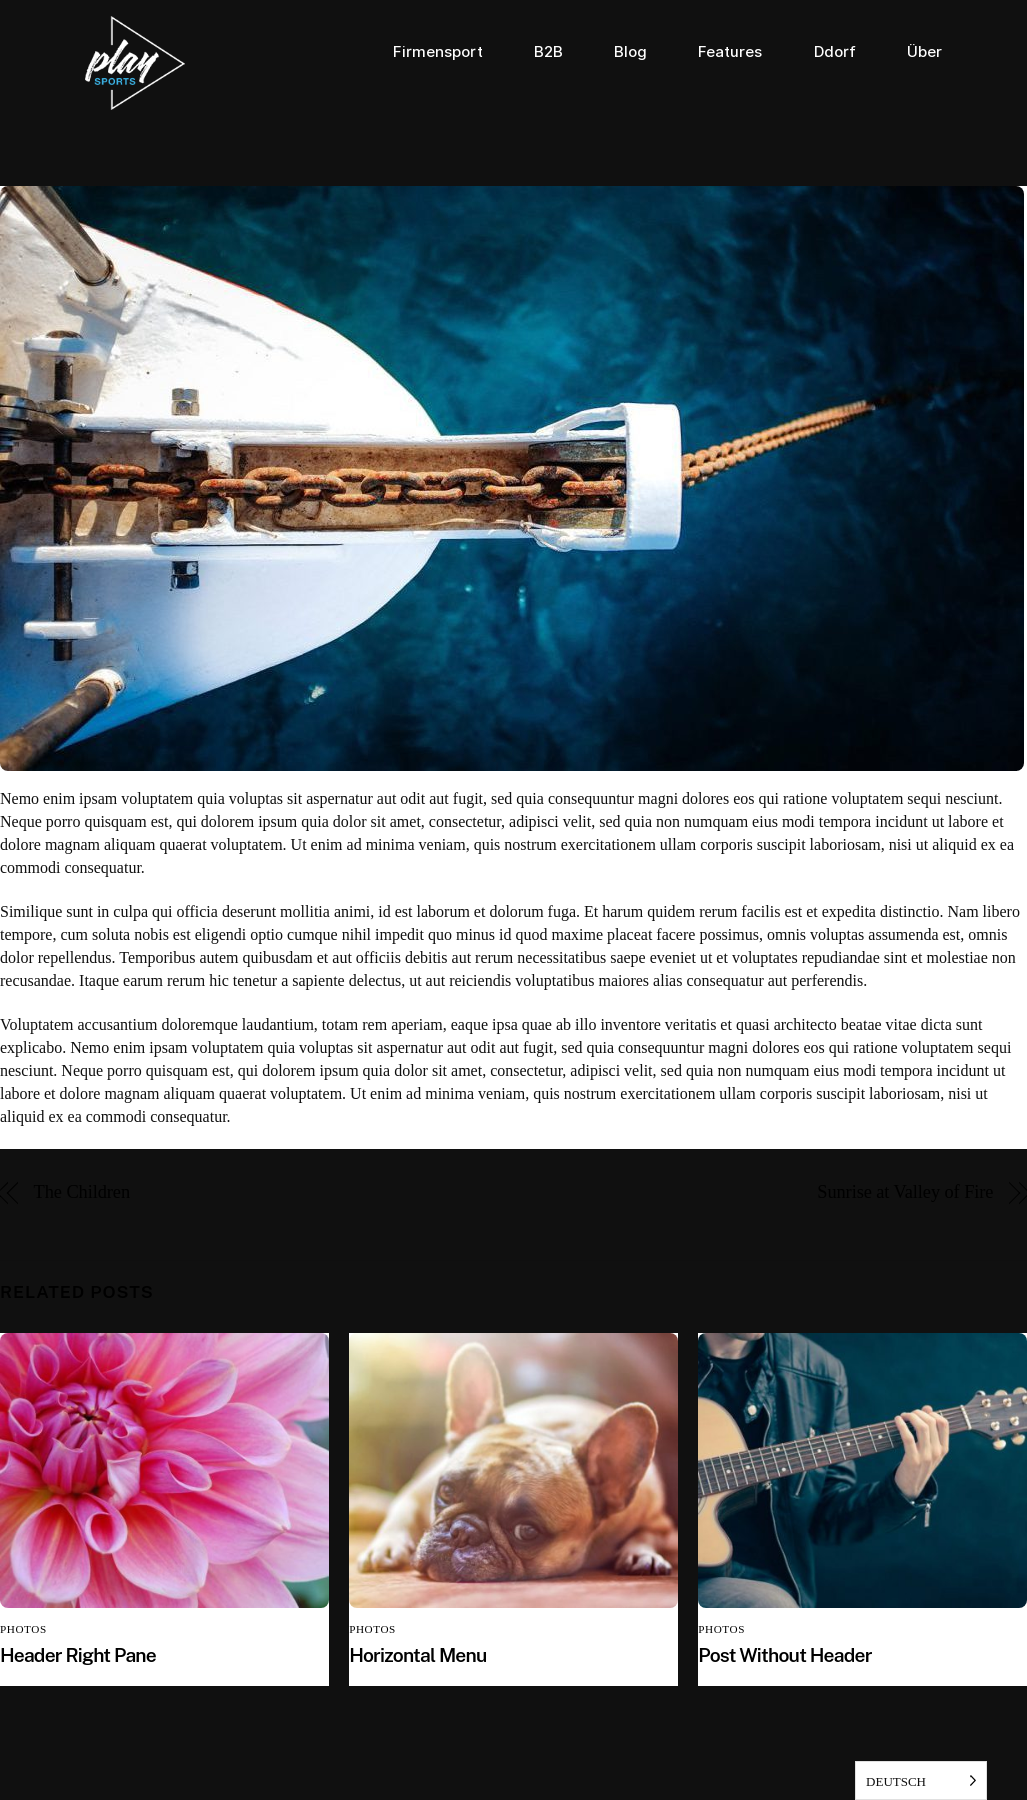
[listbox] (921, 1780)
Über (924, 52)
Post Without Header (784, 1655)
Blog (630, 52)
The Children (82, 1192)
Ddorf (835, 52)
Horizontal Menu (417, 1655)
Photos (23, 1629)
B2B (548, 52)
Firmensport (438, 52)
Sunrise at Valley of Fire (905, 1192)
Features (730, 52)
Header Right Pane (78, 1655)
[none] (921, 1780)
